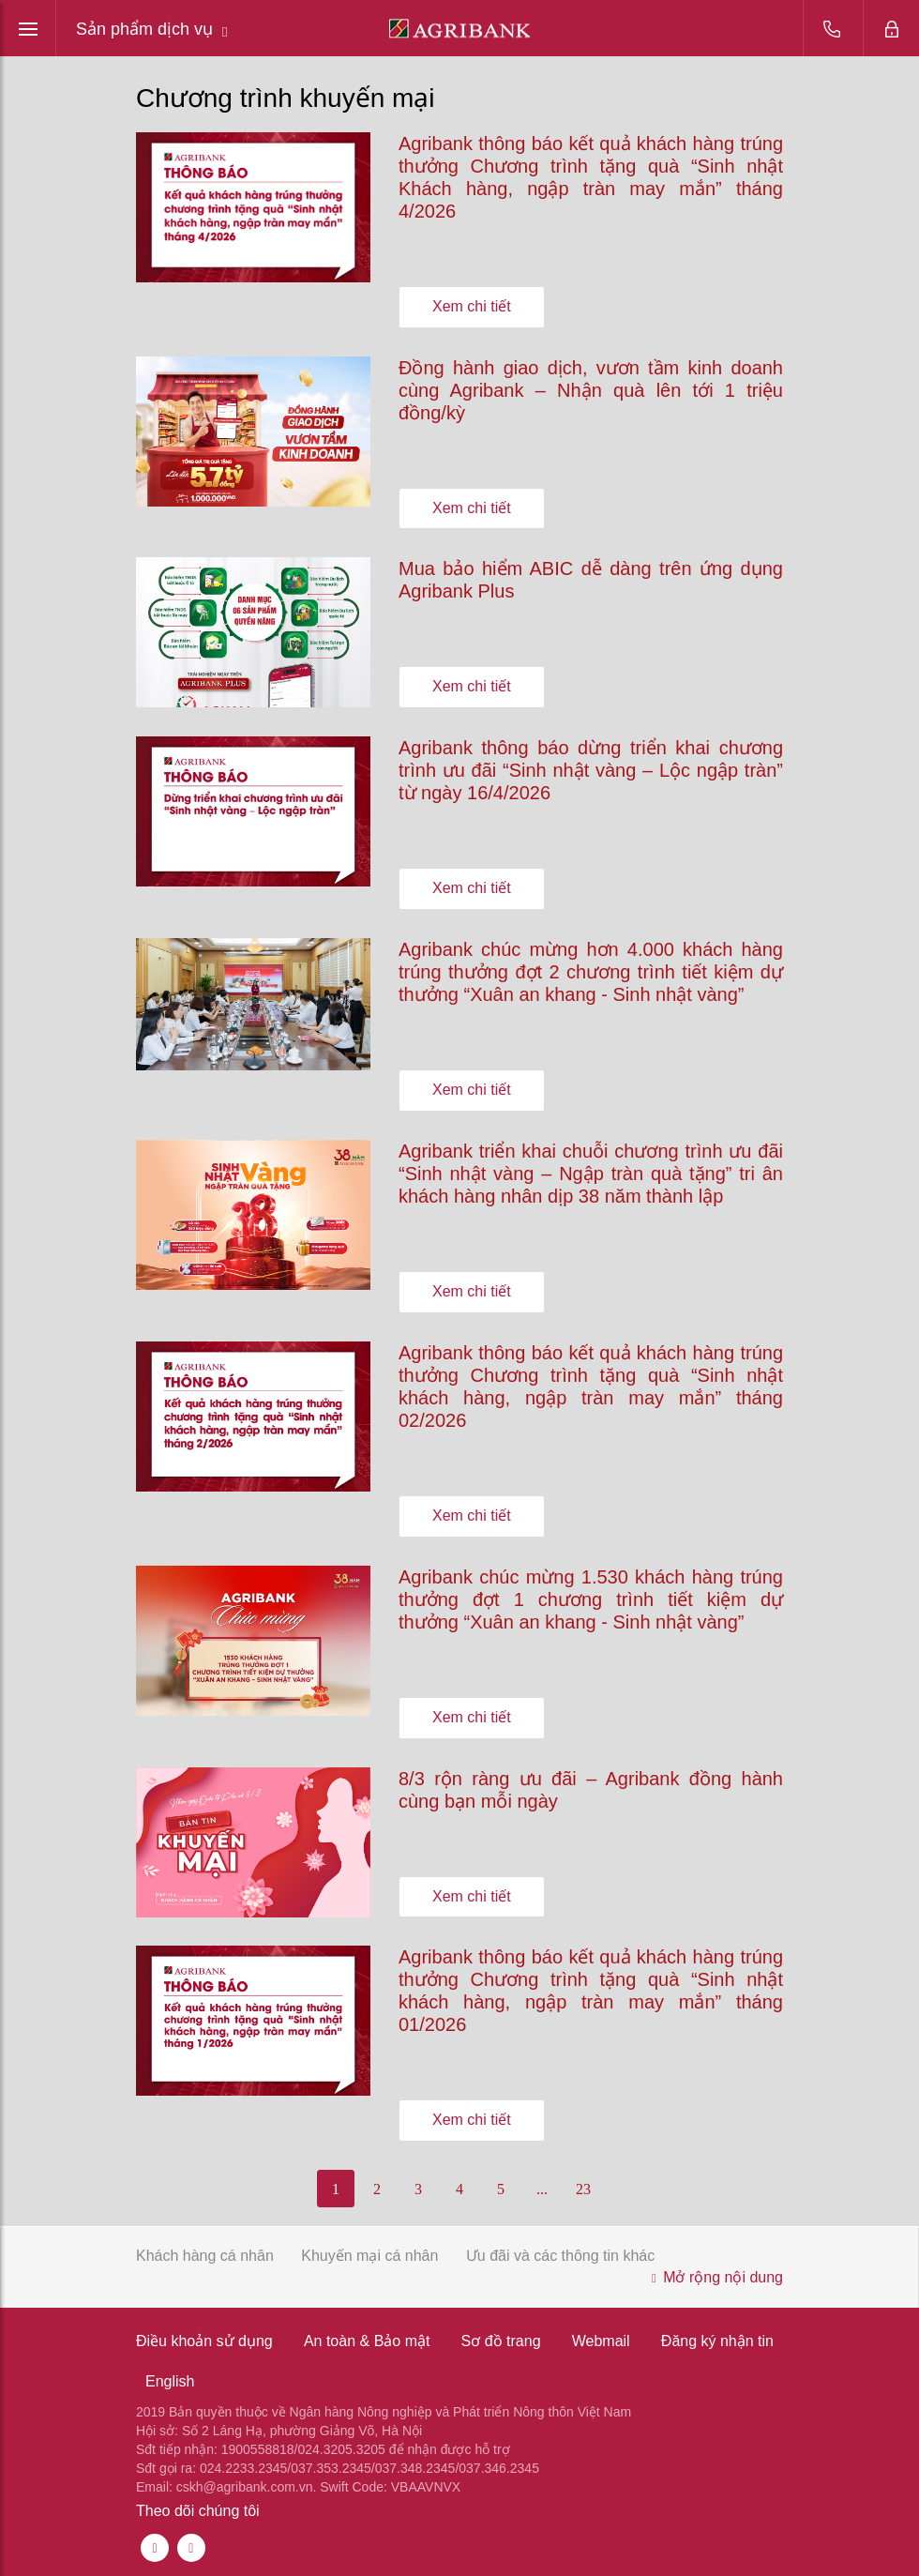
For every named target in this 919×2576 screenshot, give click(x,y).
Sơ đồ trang (501, 2341)
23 (583, 2189)
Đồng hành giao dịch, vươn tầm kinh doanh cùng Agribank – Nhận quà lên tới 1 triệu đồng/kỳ (591, 390)
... (542, 2189)
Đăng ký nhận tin (717, 2341)
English (169, 2381)
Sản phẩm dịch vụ (152, 29)
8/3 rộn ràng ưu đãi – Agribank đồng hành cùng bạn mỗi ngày (591, 1789)
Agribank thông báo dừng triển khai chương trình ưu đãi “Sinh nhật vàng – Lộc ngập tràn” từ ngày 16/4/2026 (591, 770)
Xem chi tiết (471, 306)
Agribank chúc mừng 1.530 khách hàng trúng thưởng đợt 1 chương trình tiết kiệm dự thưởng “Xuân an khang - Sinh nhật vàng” (591, 1599)
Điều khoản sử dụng (204, 2341)
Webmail (601, 2341)
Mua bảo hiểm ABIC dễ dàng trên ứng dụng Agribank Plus (591, 579)
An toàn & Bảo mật (367, 2341)
